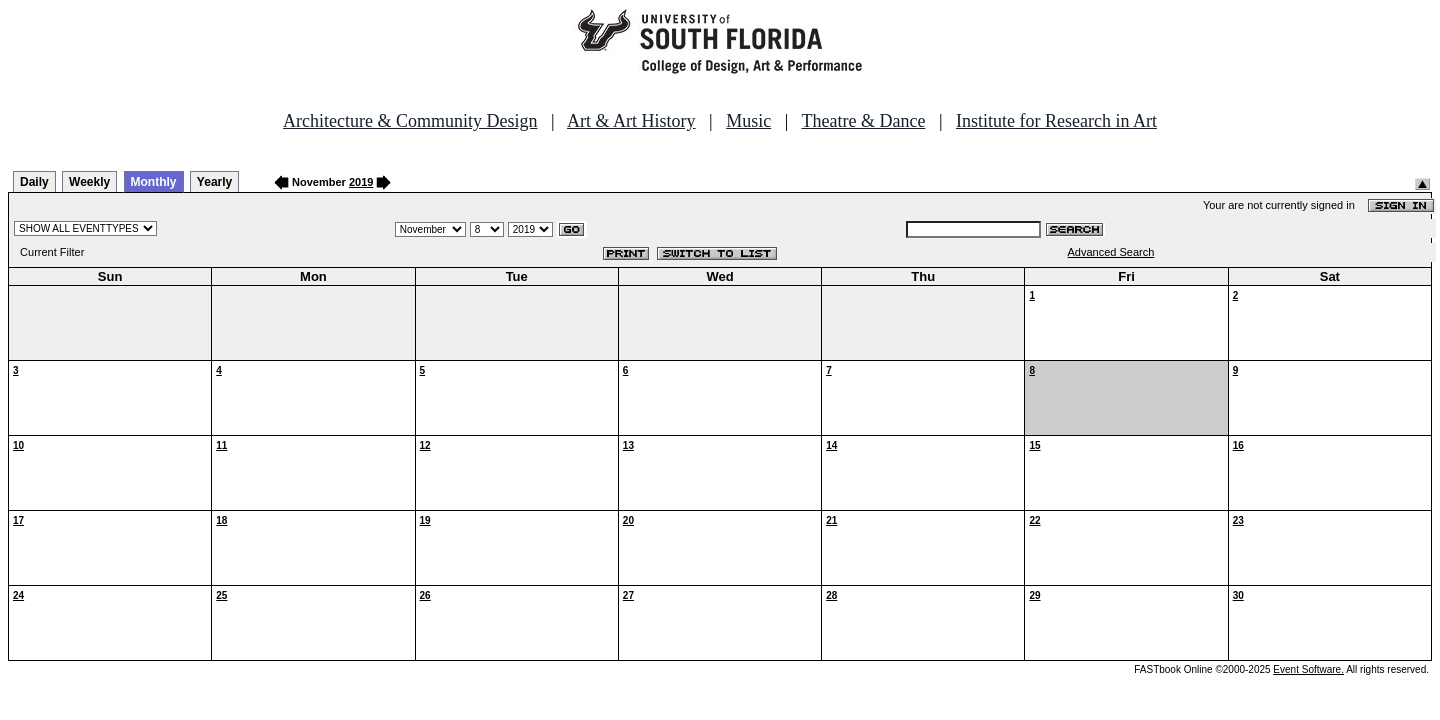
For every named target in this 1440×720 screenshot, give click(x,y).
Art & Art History (631, 121)
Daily (34, 182)
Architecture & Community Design (410, 121)
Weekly (89, 182)
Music (748, 121)
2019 (361, 182)
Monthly (154, 182)
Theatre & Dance (863, 121)
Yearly (214, 182)
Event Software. (1308, 669)
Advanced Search (1111, 252)
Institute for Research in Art (1056, 121)
